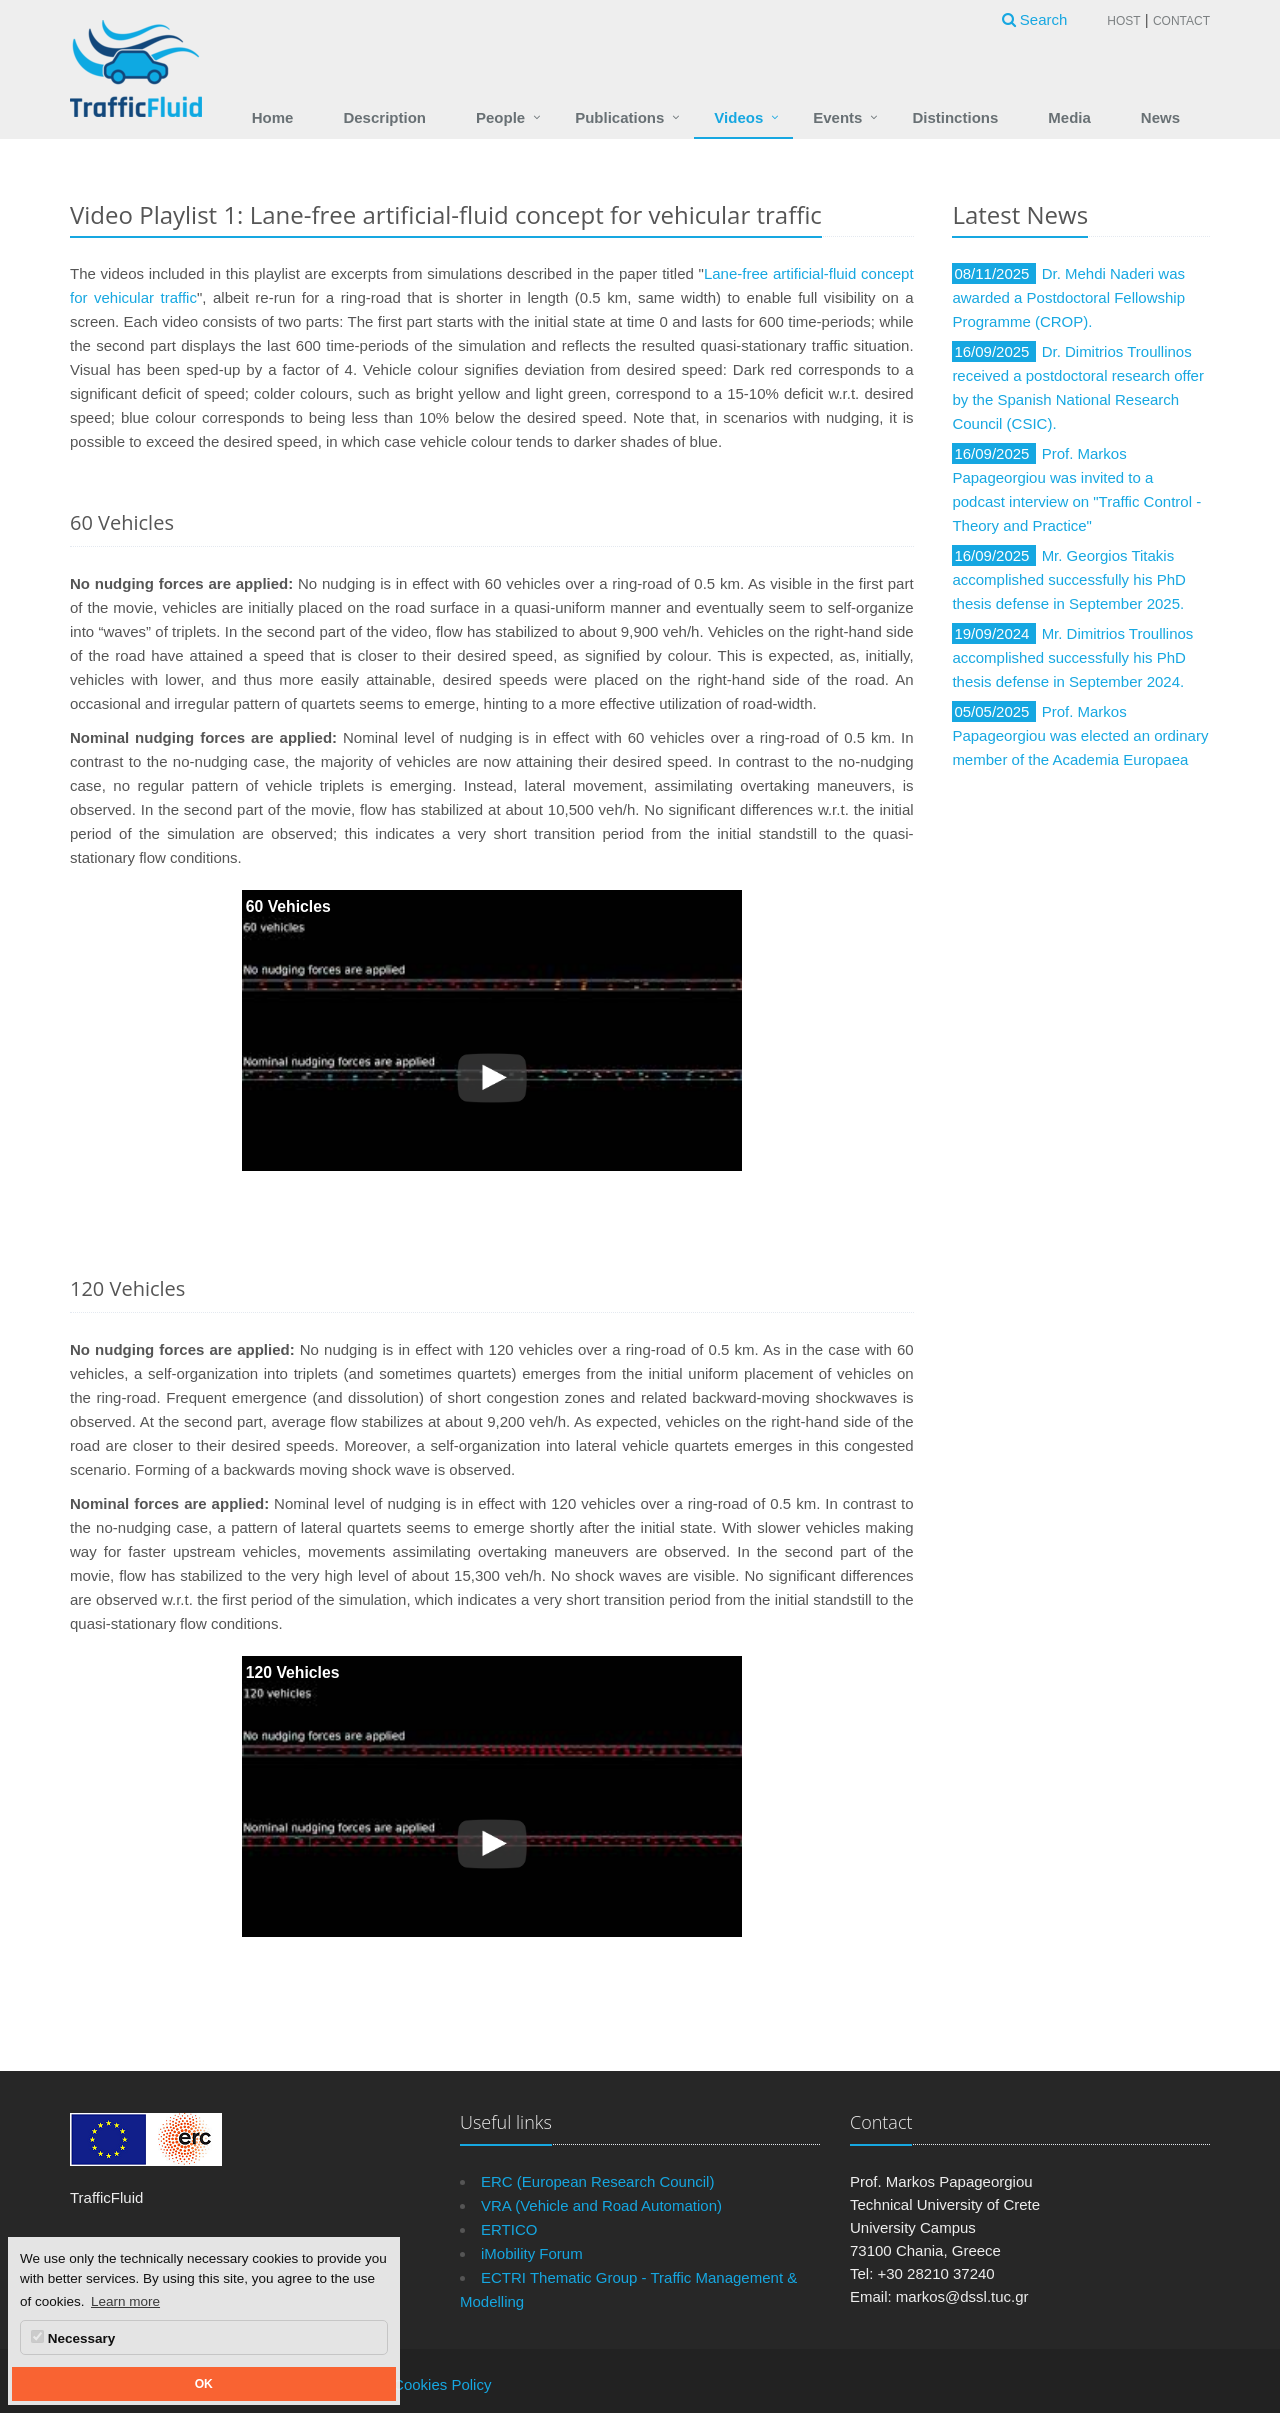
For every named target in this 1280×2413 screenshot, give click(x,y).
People (500, 117)
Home (273, 117)
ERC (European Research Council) (597, 2181)
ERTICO (509, 2229)
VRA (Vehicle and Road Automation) (601, 2205)
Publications (619, 117)
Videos (738, 117)
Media (1069, 117)
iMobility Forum (532, 2253)
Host (1123, 21)
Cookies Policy (442, 2384)
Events (837, 117)
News (1160, 117)
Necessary (73, 2338)
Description (384, 117)
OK (204, 2384)
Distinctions (955, 117)
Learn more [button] (125, 2301)
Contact (1181, 21)
